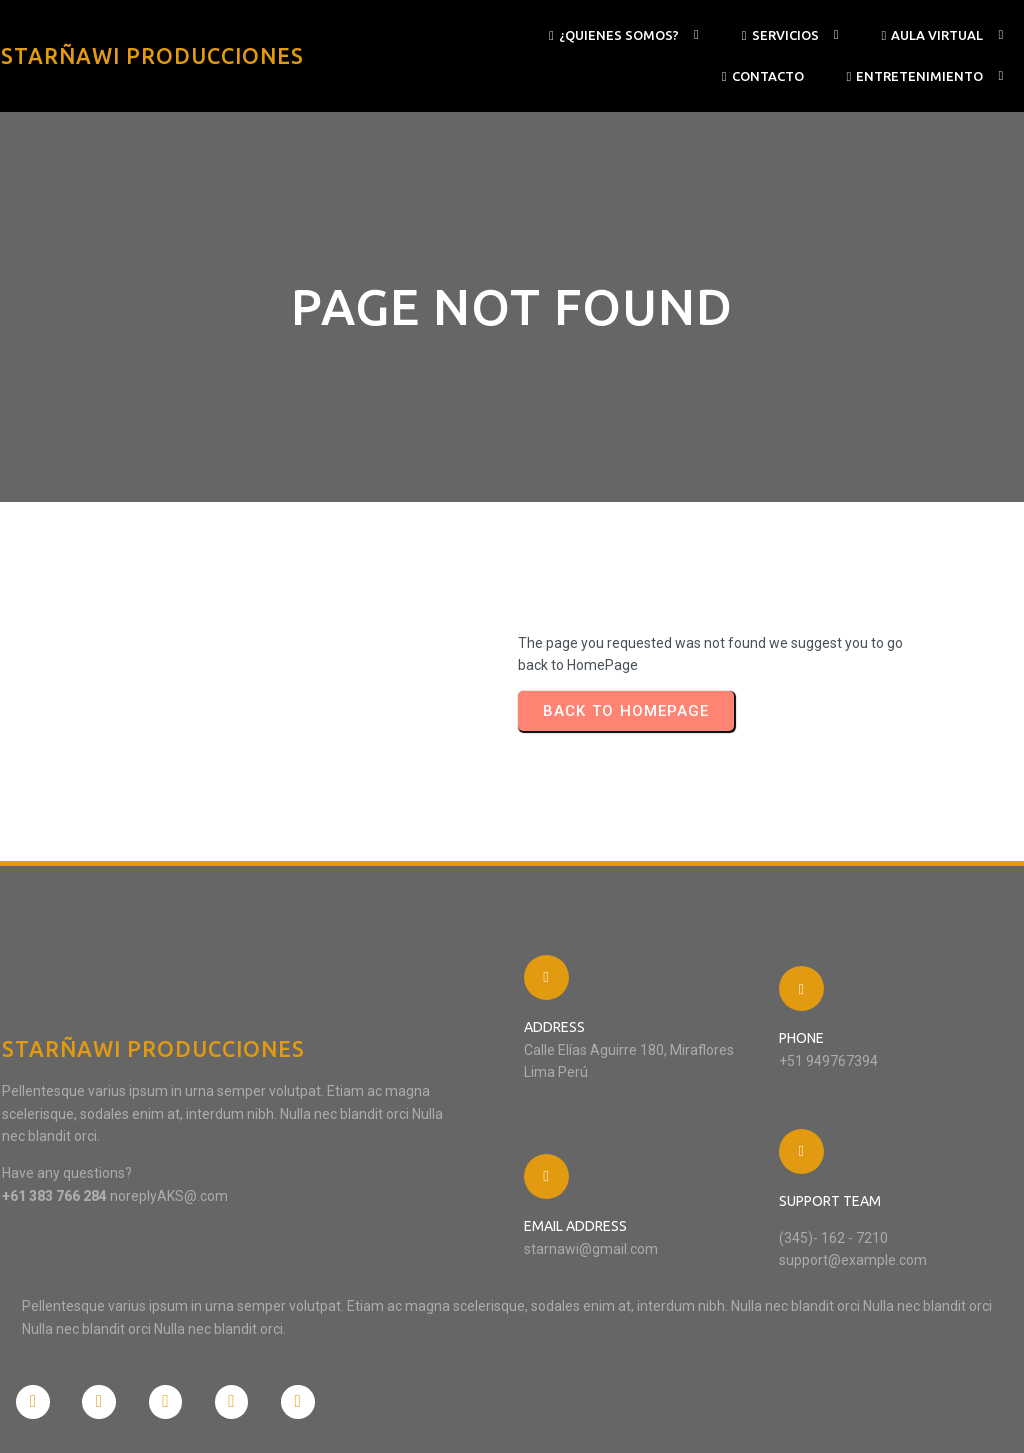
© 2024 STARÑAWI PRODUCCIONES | (117, 1417)
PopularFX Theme (282, 1417)
